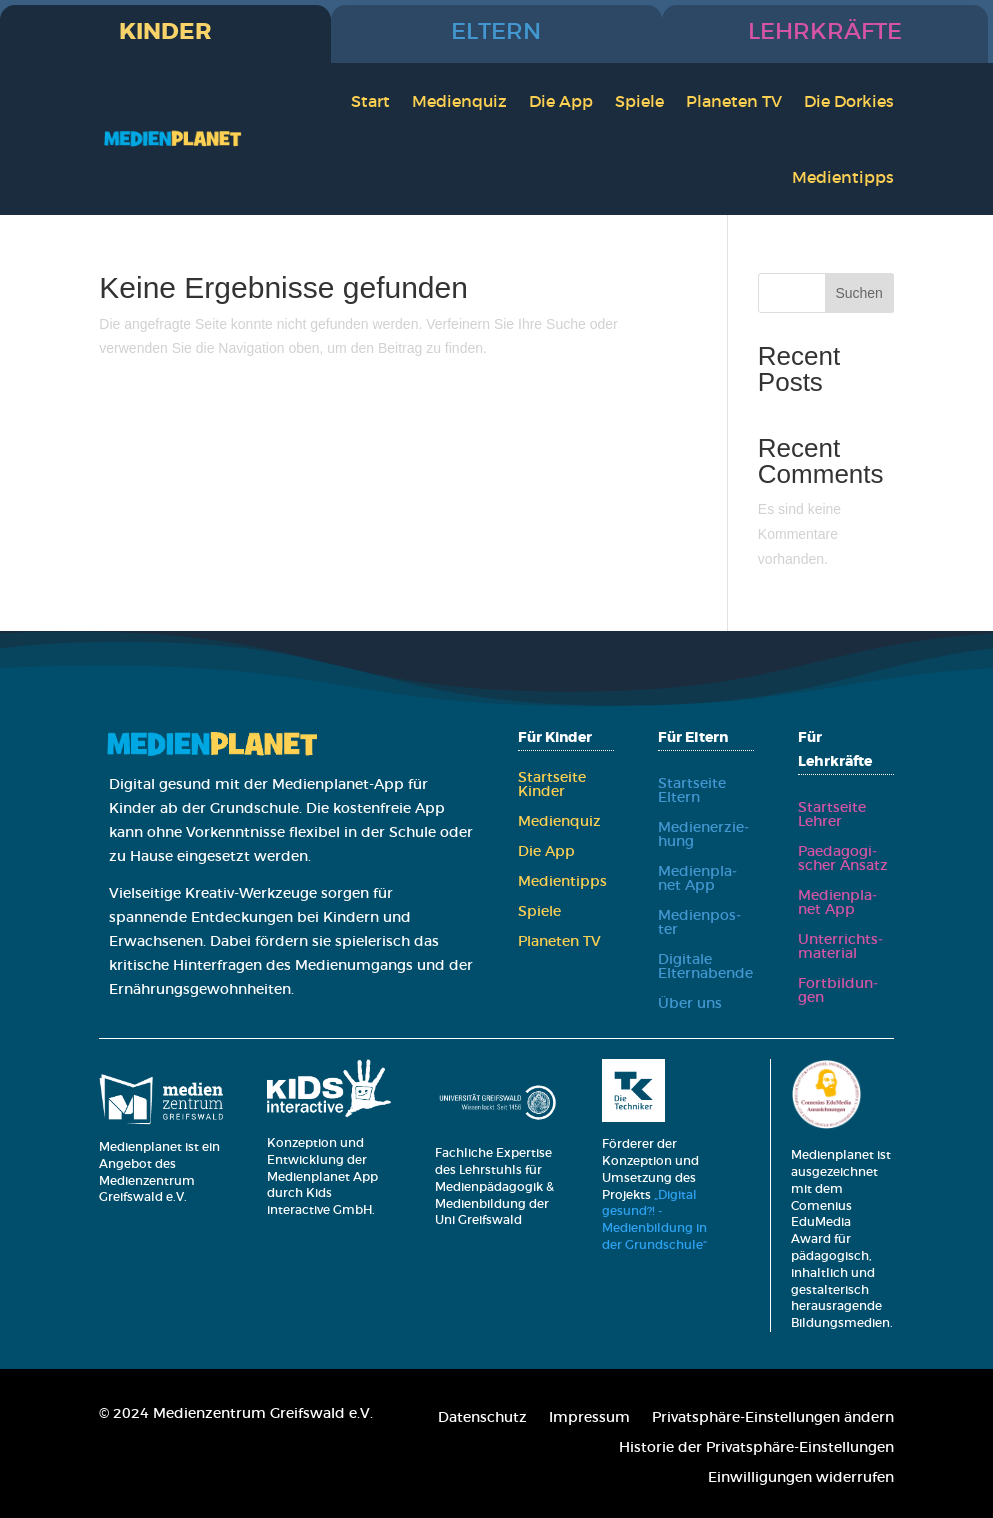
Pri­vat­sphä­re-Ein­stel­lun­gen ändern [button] (773, 1418)
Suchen (858, 293)
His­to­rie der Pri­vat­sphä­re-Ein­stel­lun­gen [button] (756, 1448)
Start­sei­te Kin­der (552, 785)
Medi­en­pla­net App (697, 879)
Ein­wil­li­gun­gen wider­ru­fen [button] (801, 1478)
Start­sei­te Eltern (692, 791)
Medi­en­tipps (843, 177)
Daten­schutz (482, 1418)
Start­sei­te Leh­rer (832, 815)
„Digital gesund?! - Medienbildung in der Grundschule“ (656, 1219)
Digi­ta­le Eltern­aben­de (705, 967)
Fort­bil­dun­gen (838, 991)
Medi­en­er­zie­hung (703, 835)
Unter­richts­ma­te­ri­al (840, 947)
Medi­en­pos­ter (699, 923)
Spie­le (639, 101)
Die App (561, 101)
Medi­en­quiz (459, 101)
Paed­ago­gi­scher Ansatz (843, 859)
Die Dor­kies (849, 101)
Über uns (690, 1004)
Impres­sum (589, 1418)
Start (370, 101)
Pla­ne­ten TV (734, 101)
